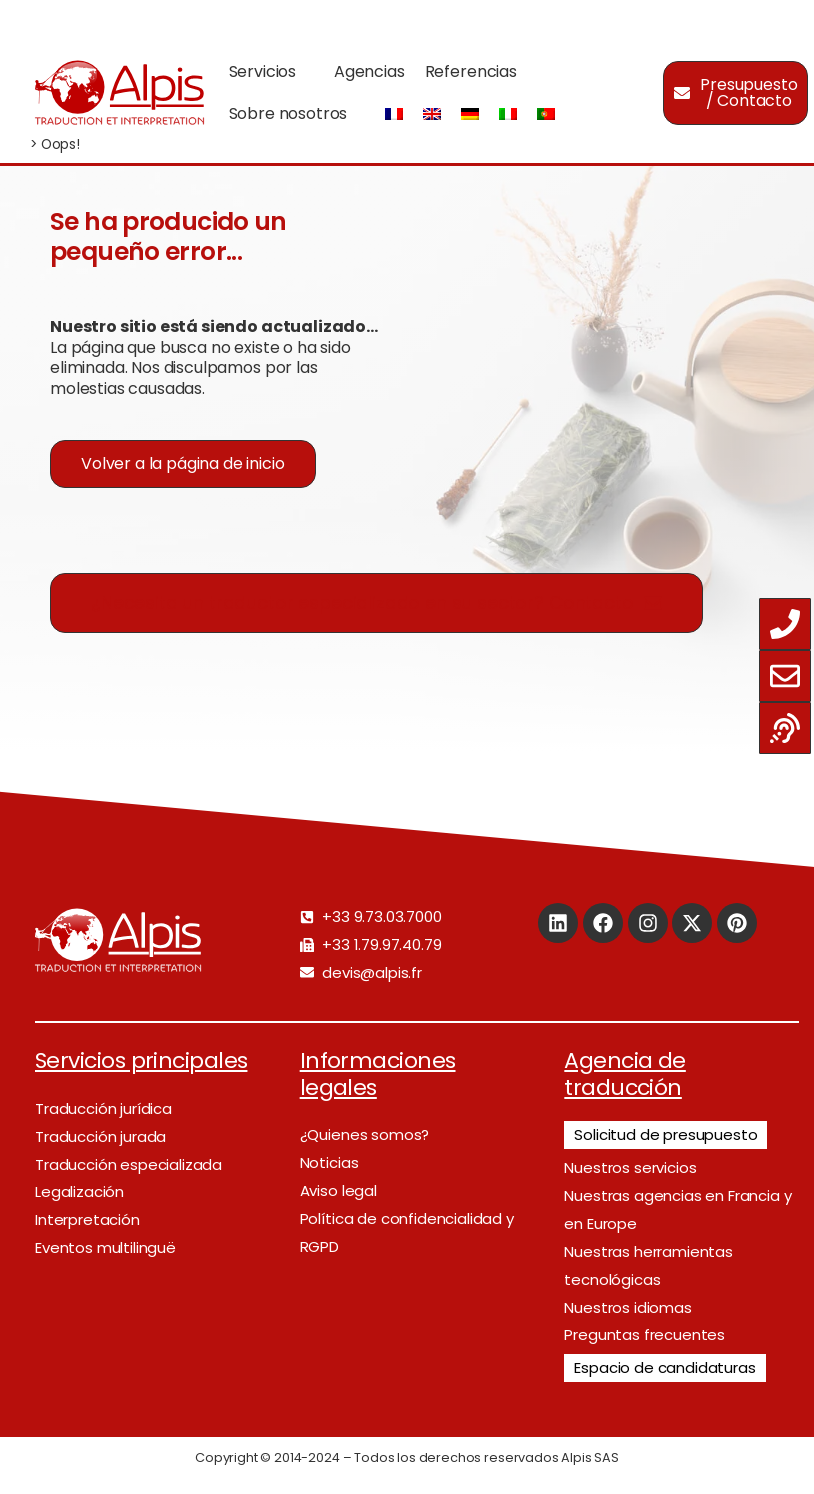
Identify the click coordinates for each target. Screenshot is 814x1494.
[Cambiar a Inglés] (432, 114)
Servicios (263, 71)
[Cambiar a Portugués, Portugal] (546, 114)
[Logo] (119, 92)
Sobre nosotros (288, 113)
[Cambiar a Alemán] (470, 114)
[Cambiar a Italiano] (508, 114)
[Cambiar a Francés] (394, 114)
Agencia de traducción (625, 1073)
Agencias (369, 71)
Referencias (471, 71)
